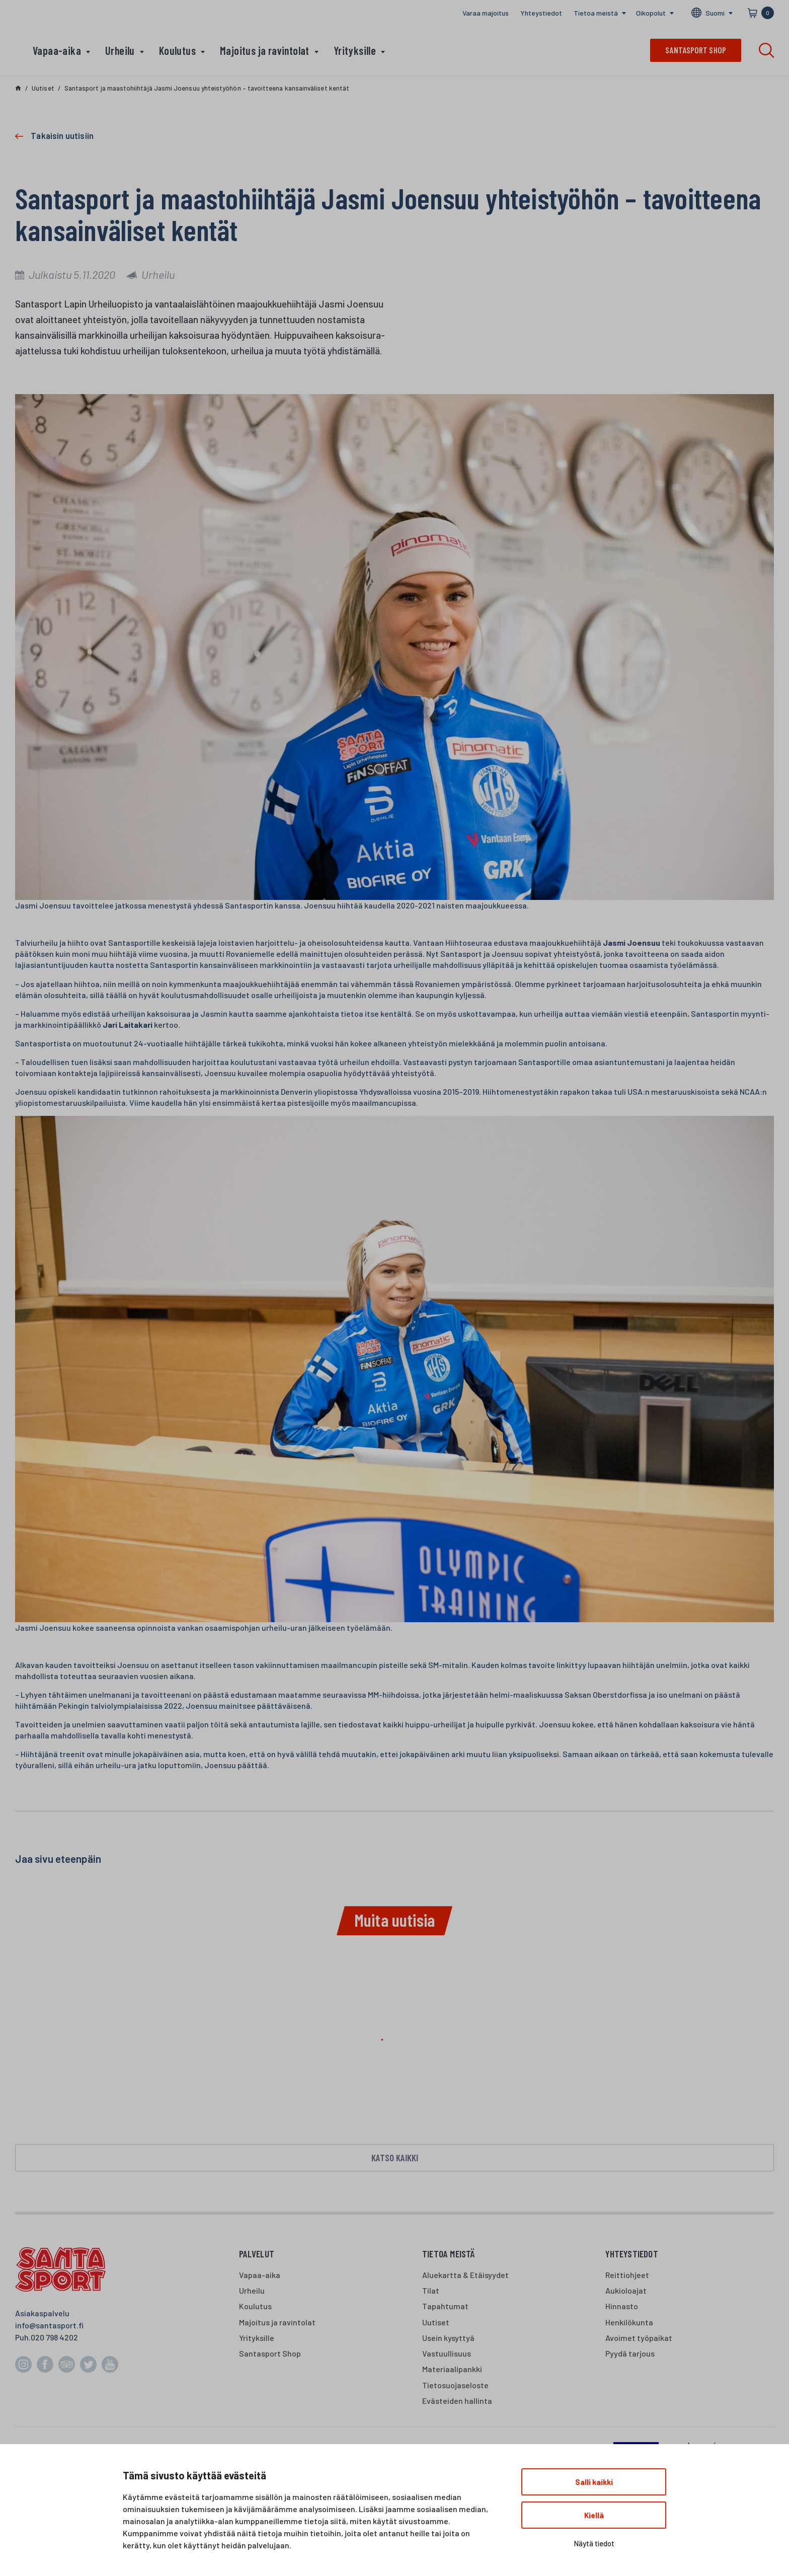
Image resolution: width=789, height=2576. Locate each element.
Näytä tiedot (594, 2543)
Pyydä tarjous (630, 2353)
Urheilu (120, 50)
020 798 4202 (54, 2337)
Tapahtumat (445, 2306)
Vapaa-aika (57, 50)
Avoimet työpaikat (638, 2337)
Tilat (430, 2290)
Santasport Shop (270, 2353)
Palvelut (257, 2253)
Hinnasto (621, 2306)
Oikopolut (651, 13)
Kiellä (594, 2515)
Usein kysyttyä (448, 2337)
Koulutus (177, 50)
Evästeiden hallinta (457, 2400)
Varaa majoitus (485, 13)
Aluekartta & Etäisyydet (465, 2275)
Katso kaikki (394, 2157)
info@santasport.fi (49, 2325)
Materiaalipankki (452, 2369)
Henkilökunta (629, 2322)
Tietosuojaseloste (455, 2385)
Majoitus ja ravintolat (264, 50)
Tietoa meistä (596, 13)
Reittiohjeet (627, 2275)
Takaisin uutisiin (62, 135)
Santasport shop (695, 50)
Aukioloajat (626, 2290)
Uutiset (435, 2322)
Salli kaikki (594, 2481)
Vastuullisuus (446, 2353)
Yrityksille (355, 50)
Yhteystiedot (541, 13)
